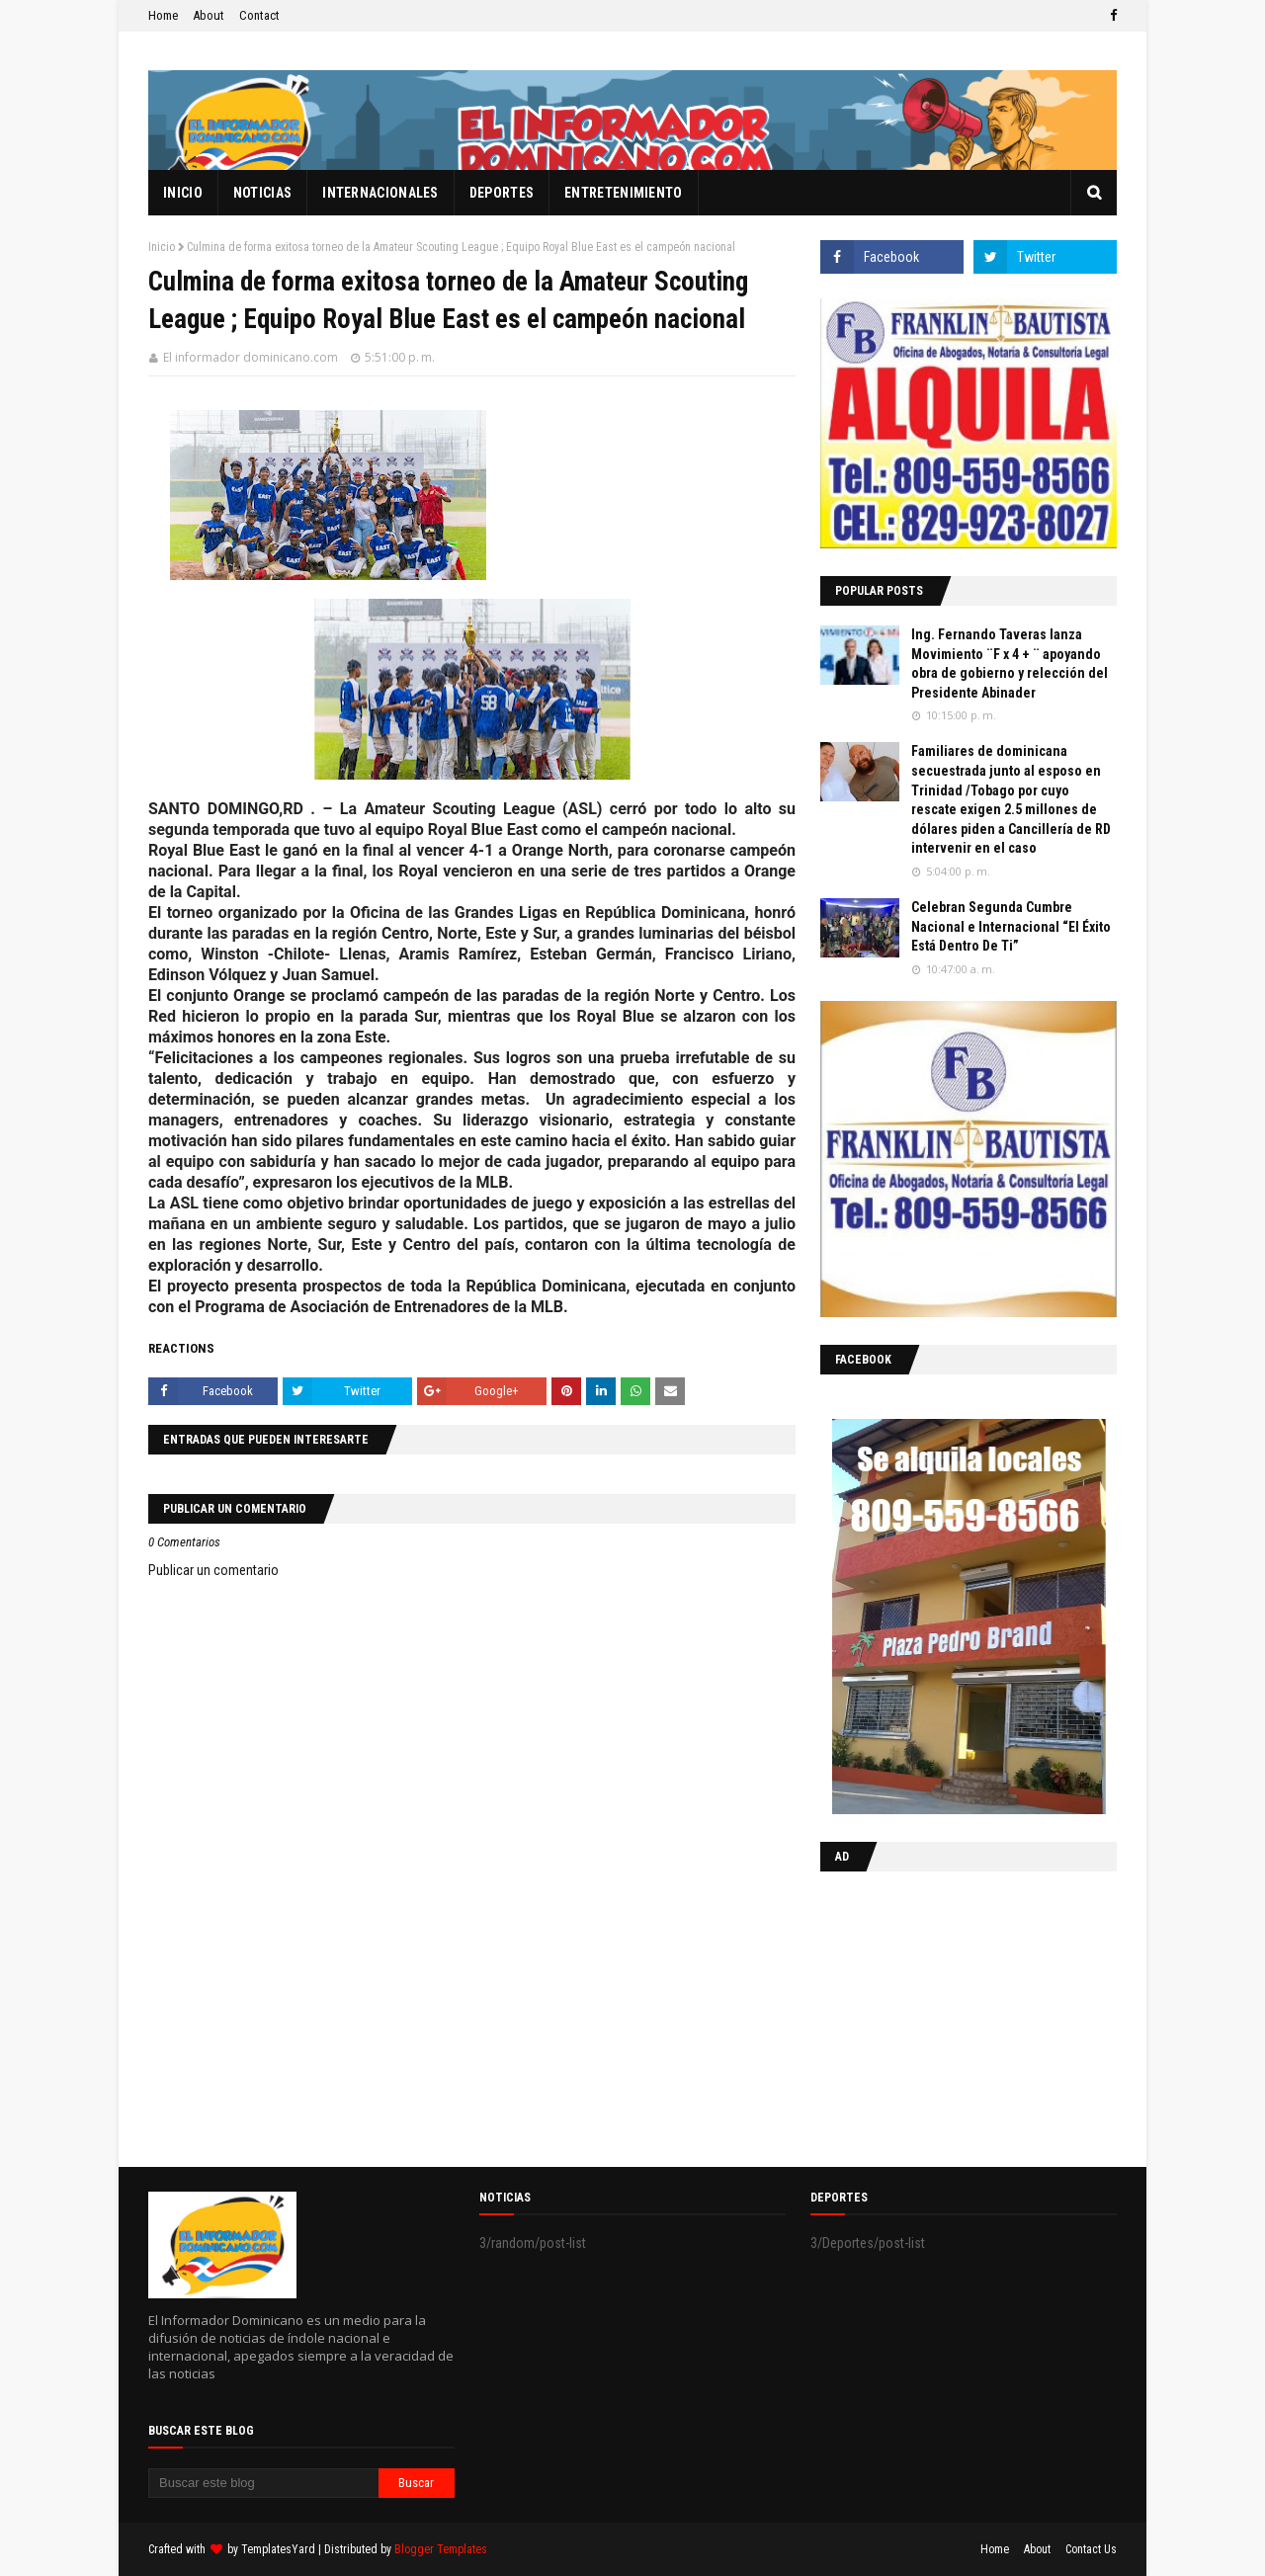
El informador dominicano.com (250, 357)
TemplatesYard (278, 2549)
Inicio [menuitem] (183, 193)
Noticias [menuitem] (262, 193)
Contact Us (1091, 2549)
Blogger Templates (440, 2549)
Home (163, 15)
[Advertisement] (943, 2014)
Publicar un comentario (213, 1570)
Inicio (161, 247)
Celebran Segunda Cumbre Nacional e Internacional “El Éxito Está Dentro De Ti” (1011, 926)
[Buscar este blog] (263, 2483)
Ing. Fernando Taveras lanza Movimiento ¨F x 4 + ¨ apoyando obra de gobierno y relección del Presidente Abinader (1009, 663)
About (208, 15)
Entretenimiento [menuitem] (623, 193)
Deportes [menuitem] (501, 193)
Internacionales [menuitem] (380, 193)
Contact (259, 15)
